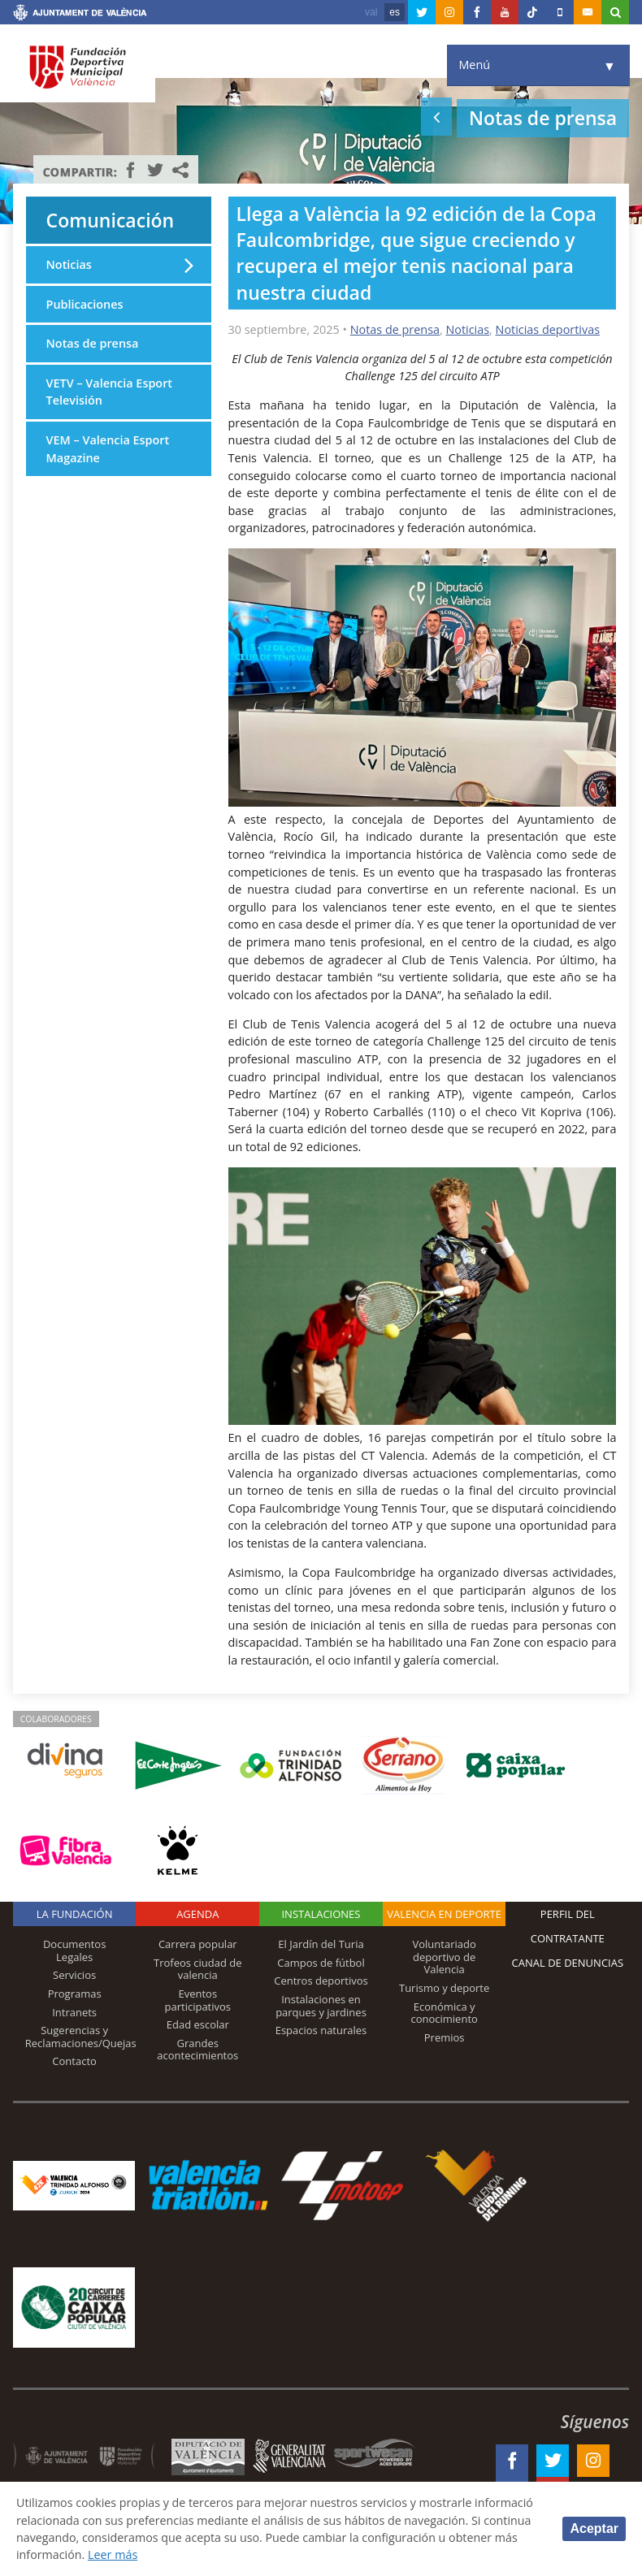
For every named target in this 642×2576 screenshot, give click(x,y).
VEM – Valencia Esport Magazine (108, 448)
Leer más (185, 2554)
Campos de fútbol (320, 1962)
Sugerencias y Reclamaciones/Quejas (81, 2036)
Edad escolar (198, 2024)
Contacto (74, 2061)
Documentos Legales (74, 1950)
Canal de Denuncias (568, 1962)
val (371, 12)
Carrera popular (197, 1944)
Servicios (74, 1975)
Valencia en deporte (444, 1914)
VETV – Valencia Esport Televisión (109, 392)
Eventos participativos (198, 2000)
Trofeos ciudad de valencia (198, 1969)
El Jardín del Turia (320, 1944)
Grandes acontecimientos (197, 2049)
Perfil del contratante (568, 1926)
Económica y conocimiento (443, 2013)
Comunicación (110, 220)
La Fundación (75, 1914)
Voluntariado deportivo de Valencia (444, 1956)
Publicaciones (85, 304)
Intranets (74, 2012)
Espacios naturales (321, 2030)
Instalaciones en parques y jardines (321, 2006)
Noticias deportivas (548, 329)
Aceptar (594, 2528)
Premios (444, 2037)
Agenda (197, 1914)
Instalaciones (320, 1914)
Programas (75, 1993)
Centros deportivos (321, 1980)
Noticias (467, 329)
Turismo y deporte (444, 1988)
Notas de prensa (395, 329)
